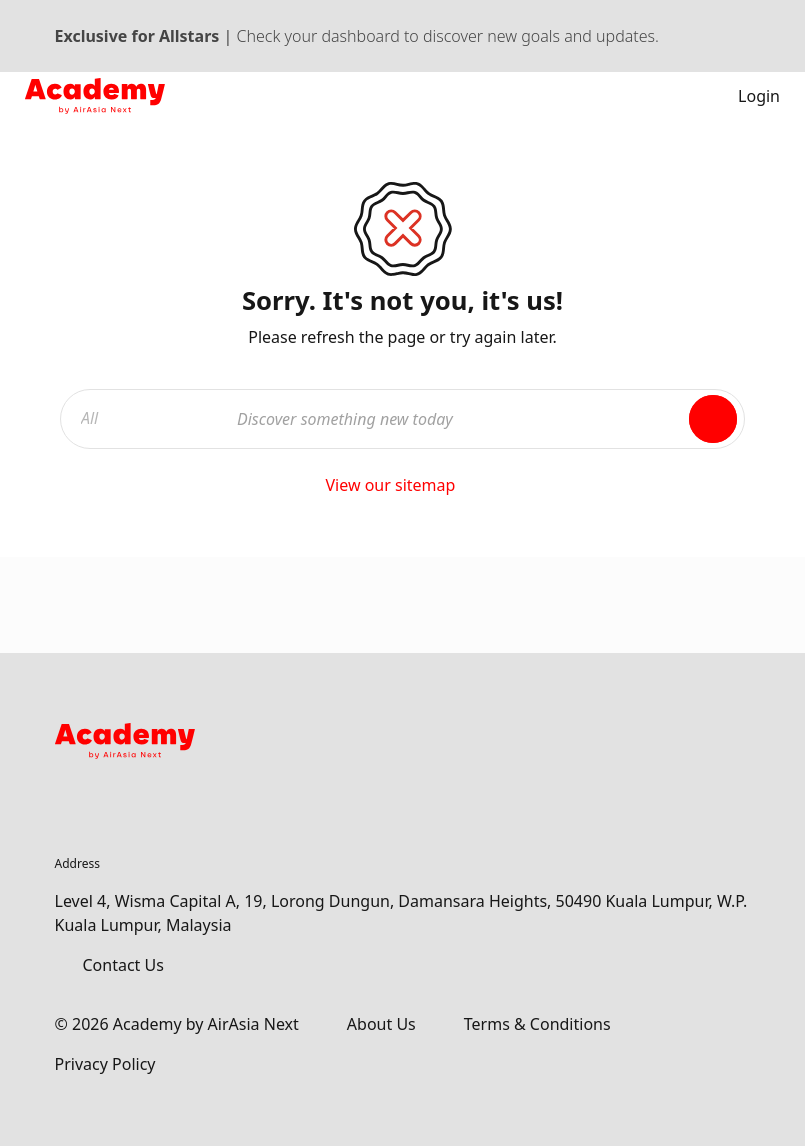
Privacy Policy (105, 1064)
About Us (381, 1024)
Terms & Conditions (537, 1024)
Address (77, 863)
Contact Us (123, 965)
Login (745, 96)
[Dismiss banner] (741, 36)
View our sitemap (402, 485)
